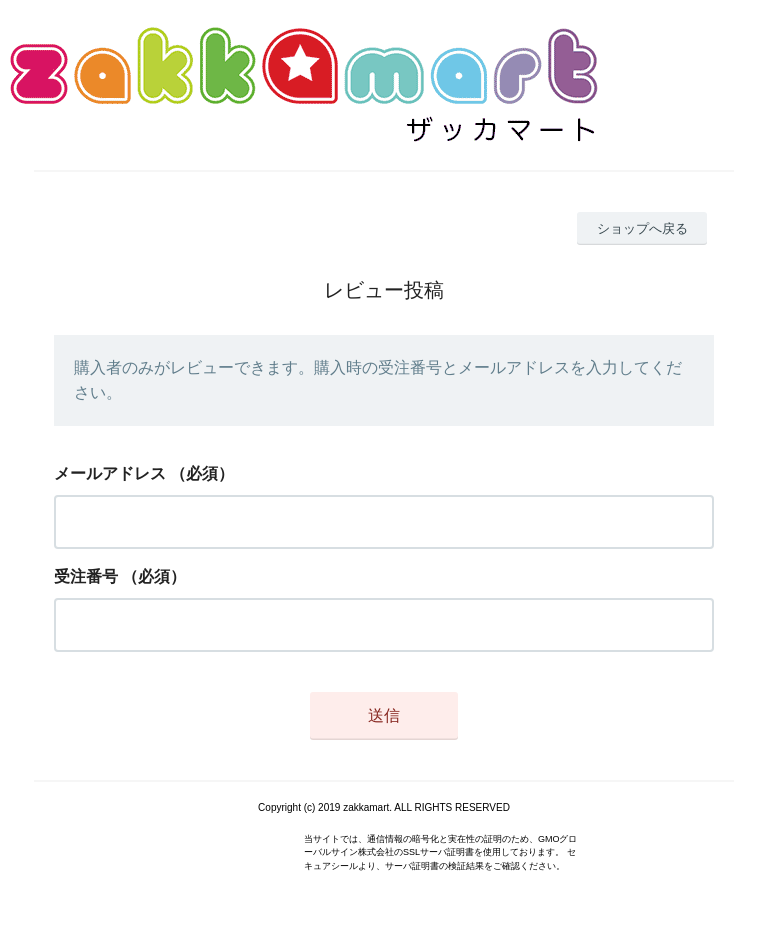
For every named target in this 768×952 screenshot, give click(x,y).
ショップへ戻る (642, 228)
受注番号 (86, 576)
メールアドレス (110, 473)
